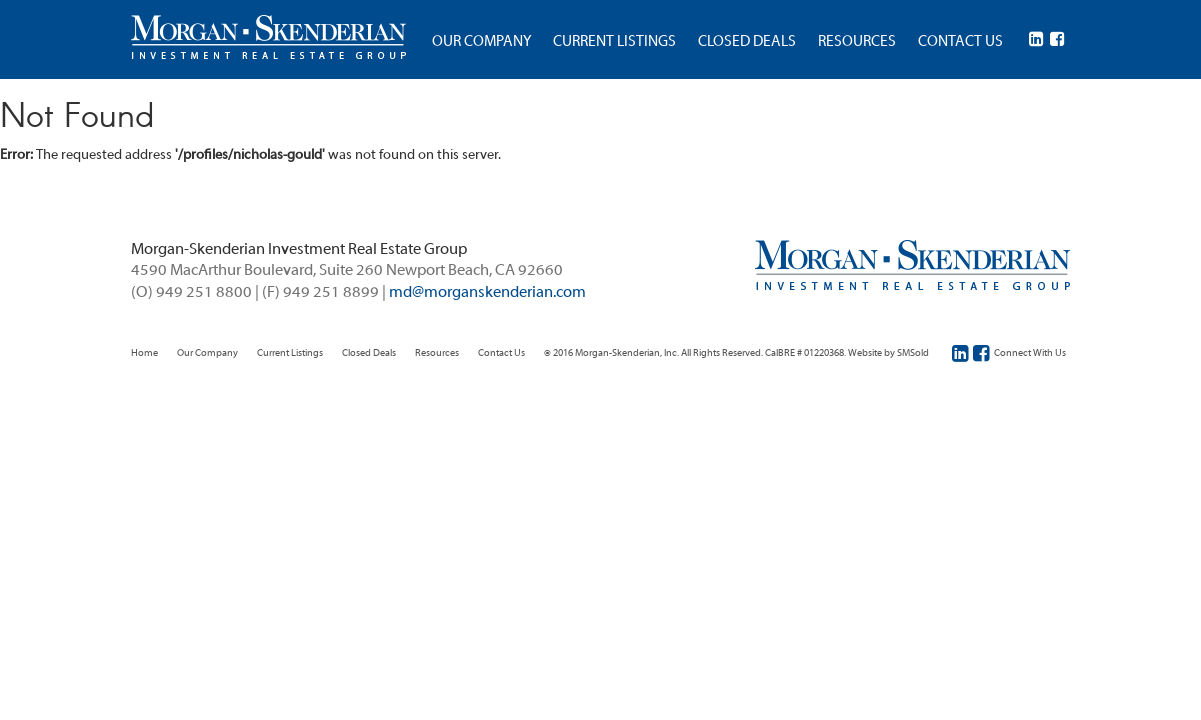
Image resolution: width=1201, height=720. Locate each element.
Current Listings (290, 353)
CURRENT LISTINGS (614, 42)
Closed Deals (369, 353)
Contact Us (501, 353)
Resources (437, 353)
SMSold (913, 353)
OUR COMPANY (481, 42)
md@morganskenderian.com (487, 293)
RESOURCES (857, 42)
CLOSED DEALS (747, 42)
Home (144, 353)
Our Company (207, 353)
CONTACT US (960, 42)
